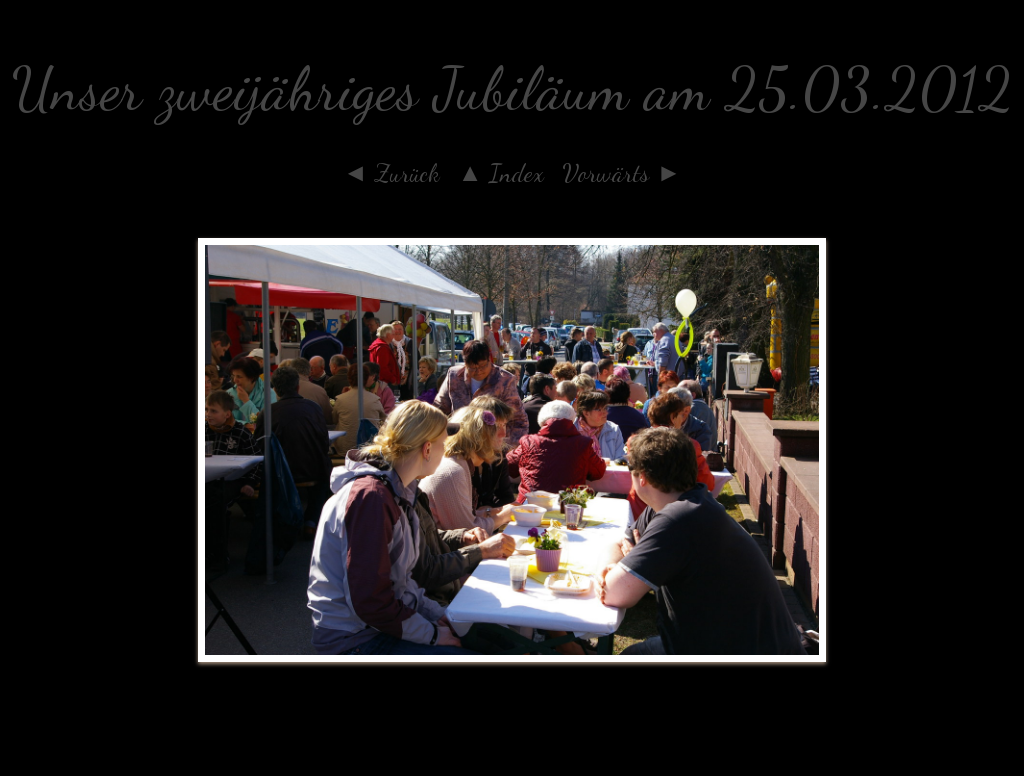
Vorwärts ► (621, 173)
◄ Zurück (391, 173)
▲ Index (501, 173)
